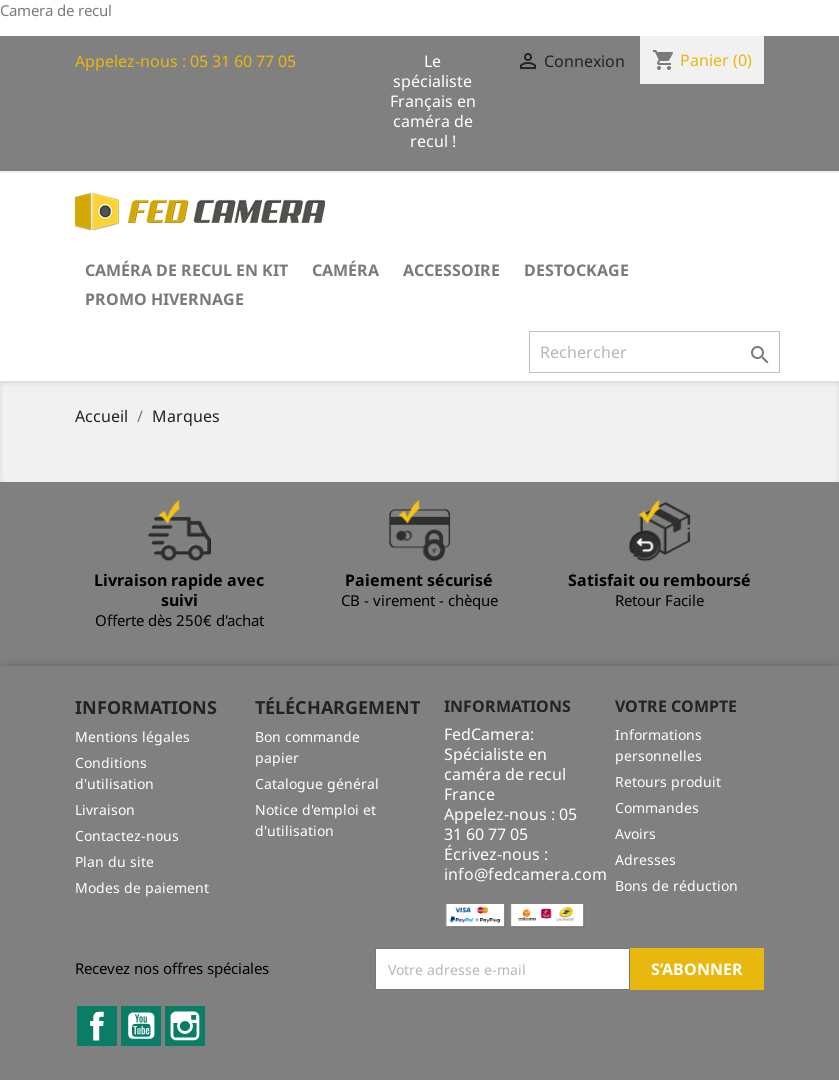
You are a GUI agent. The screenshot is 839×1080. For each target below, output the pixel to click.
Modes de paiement (142, 887)
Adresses (645, 859)
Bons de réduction (676, 885)
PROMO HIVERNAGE (164, 299)
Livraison (105, 809)
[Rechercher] (654, 352)
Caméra (345, 270)
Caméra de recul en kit (186, 270)
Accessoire (451, 270)
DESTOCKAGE (576, 270)
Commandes (657, 807)
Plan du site (114, 861)
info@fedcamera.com (525, 874)
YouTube (141, 1026)
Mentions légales (132, 736)
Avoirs (635, 833)
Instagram (185, 1026)
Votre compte (676, 706)
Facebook (97, 1026)
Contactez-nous (127, 835)
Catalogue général (317, 783)
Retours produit (668, 781)
